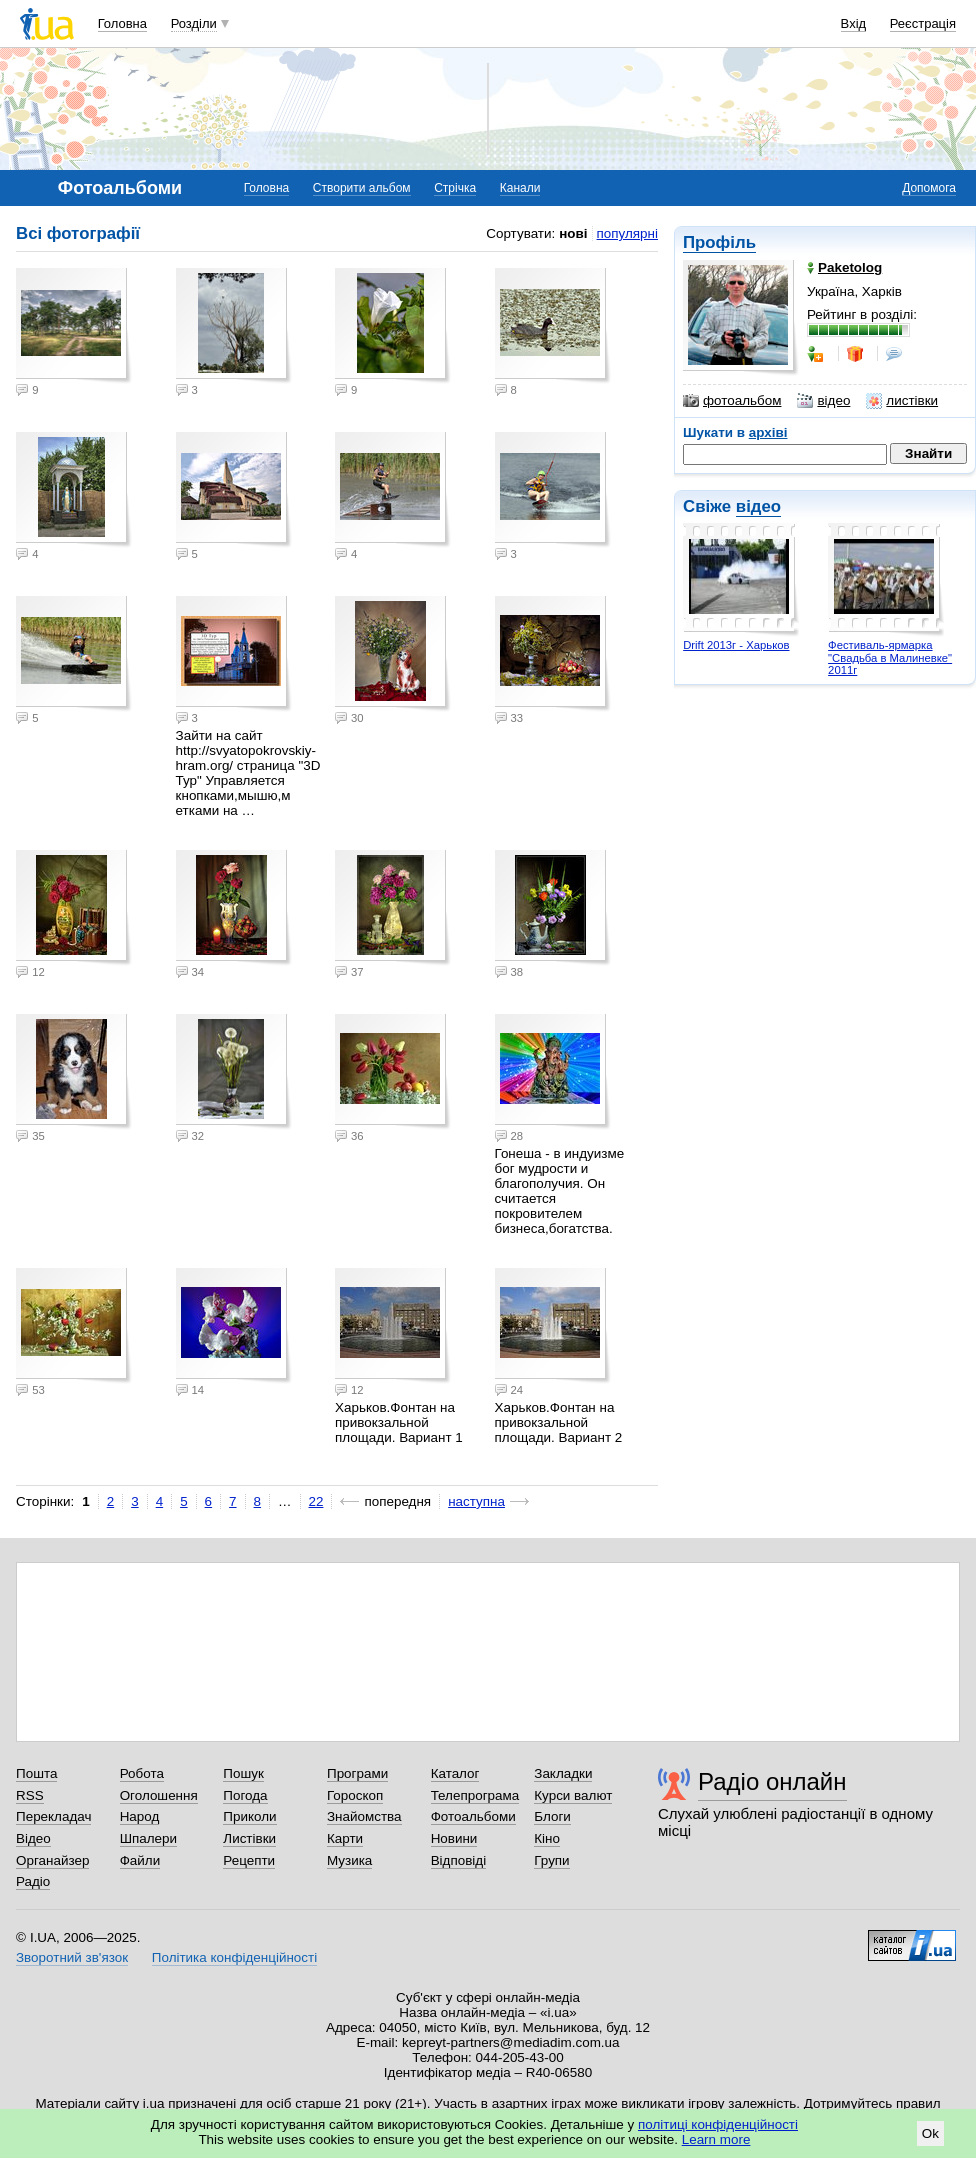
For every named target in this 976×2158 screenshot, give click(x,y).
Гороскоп (355, 1795)
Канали (520, 188)
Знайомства (364, 1816)
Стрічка (455, 188)
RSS (30, 1795)
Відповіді (459, 1860)
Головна (122, 23)
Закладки (563, 1773)
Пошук (243, 1773)
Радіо (33, 1881)
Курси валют (573, 1795)
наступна (476, 1501)
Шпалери (148, 1838)
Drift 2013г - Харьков (736, 645)
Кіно (547, 1838)
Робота (142, 1773)
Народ (140, 1816)
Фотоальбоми (473, 1816)
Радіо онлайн (772, 1781)
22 (316, 1501)
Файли (140, 1860)
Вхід (854, 23)
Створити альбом (362, 188)
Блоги (552, 1816)
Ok (930, 2133)
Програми (357, 1773)
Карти (345, 1838)
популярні (627, 233)
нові (573, 233)
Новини (454, 1838)
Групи (551, 1860)
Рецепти (249, 1860)
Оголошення (159, 1795)
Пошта (36, 1773)
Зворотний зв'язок (72, 1957)
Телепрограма (475, 1795)
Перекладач (53, 1816)
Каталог (455, 1773)
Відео (33, 1838)
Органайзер (52, 1860)
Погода (245, 1795)
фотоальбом (732, 401)
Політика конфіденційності (234, 1957)
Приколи (249, 1816)
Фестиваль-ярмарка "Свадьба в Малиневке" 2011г (890, 657)
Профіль (719, 242)
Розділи (194, 23)
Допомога (929, 188)
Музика (349, 1860)
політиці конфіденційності (718, 2124)
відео (823, 401)
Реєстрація (923, 23)
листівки (902, 401)
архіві (768, 432)
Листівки (249, 1838)
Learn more (716, 2139)
